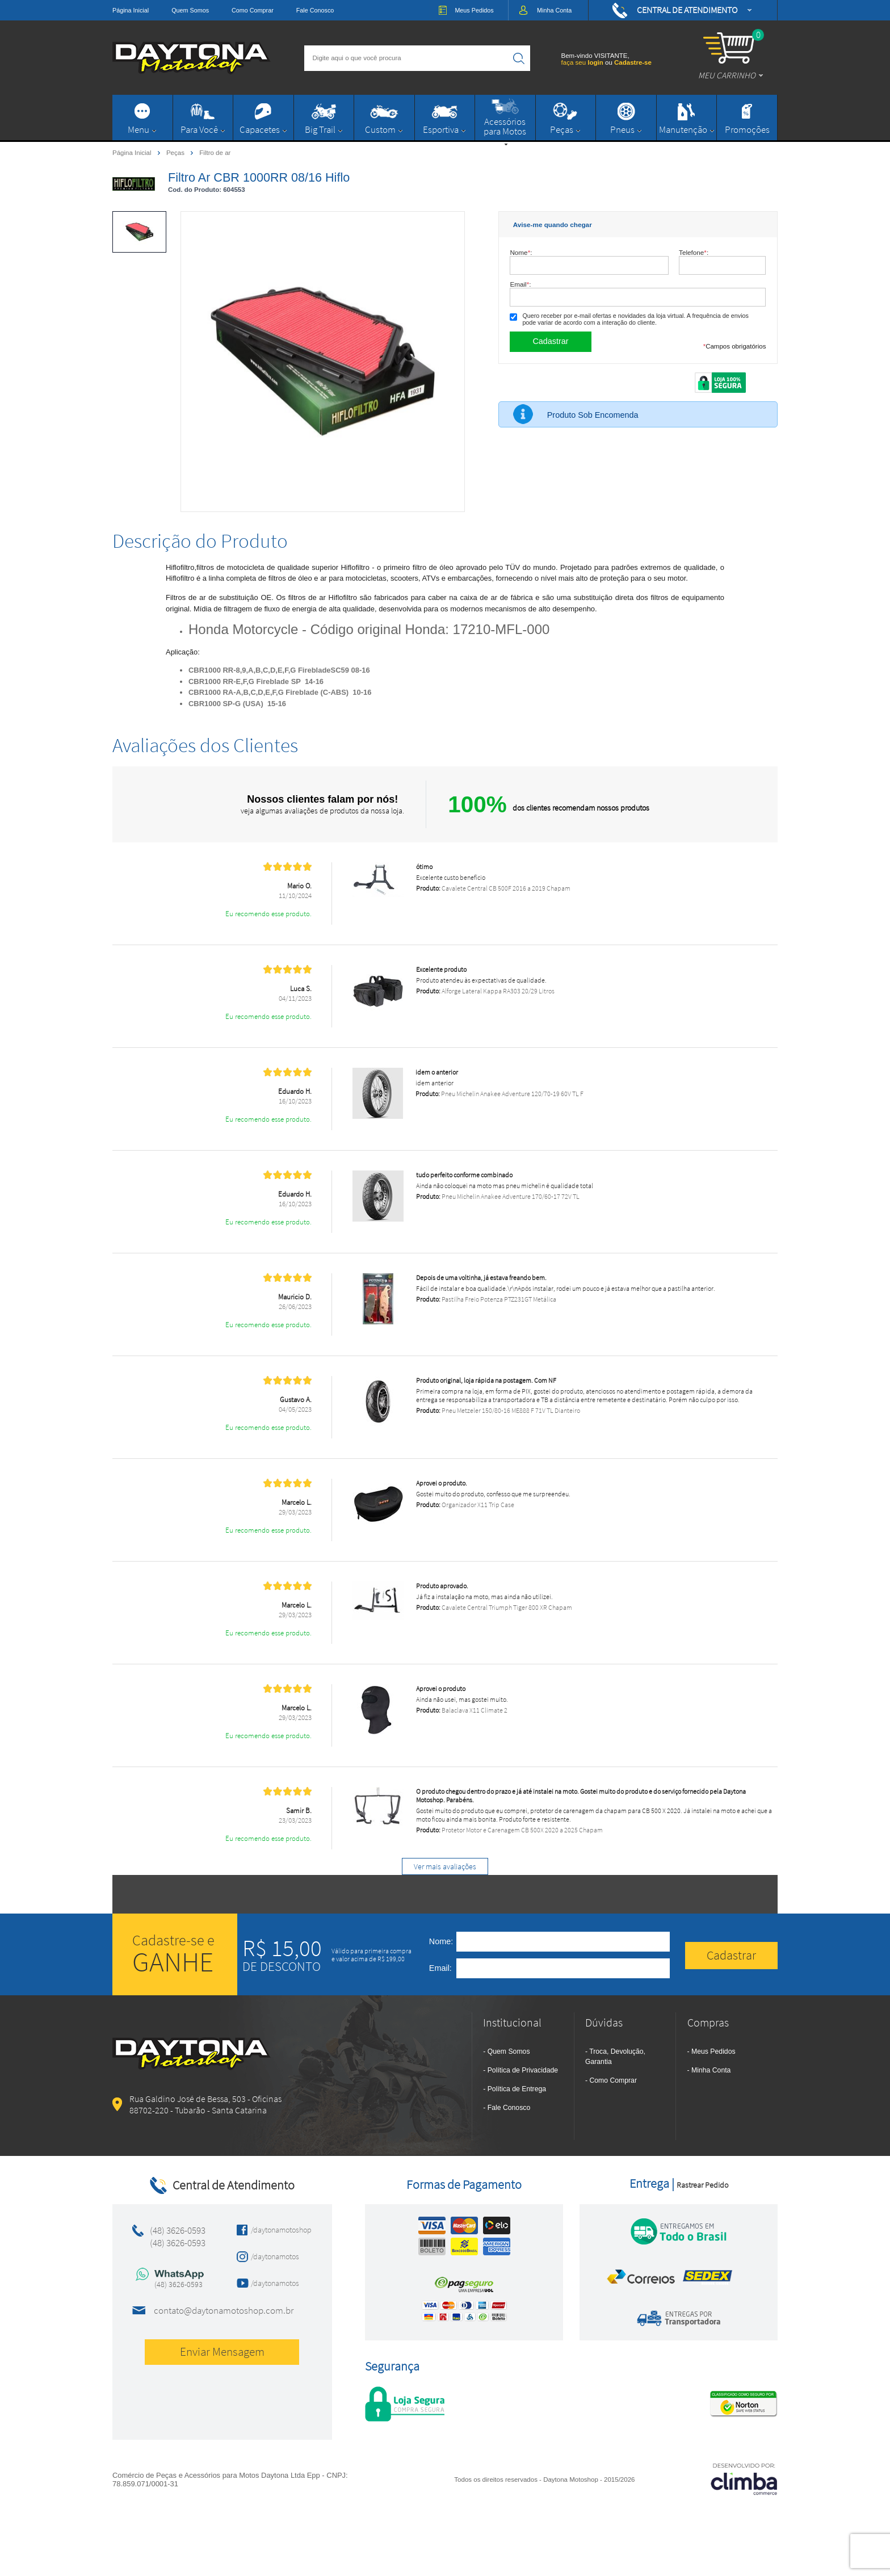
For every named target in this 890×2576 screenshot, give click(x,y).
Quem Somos (190, 10)
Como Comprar (253, 10)
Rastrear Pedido (702, 2185)
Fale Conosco (315, 10)
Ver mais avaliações (445, 1866)
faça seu (583, 62)
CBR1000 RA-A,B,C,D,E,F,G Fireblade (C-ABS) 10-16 (279, 692)
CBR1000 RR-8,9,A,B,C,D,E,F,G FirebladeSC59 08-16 (279, 670)
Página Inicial (130, 10)
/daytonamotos (275, 2256)
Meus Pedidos (713, 2051)
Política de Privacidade (523, 2070)
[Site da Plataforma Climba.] (744, 2478)
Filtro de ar (214, 152)
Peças (176, 152)
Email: (520, 284)
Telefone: (693, 252)
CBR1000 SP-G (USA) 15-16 (237, 703)
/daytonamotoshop (278, 2230)
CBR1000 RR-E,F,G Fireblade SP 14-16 (256, 681)
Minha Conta (711, 2070)
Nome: (521, 252)
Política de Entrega (517, 2089)
